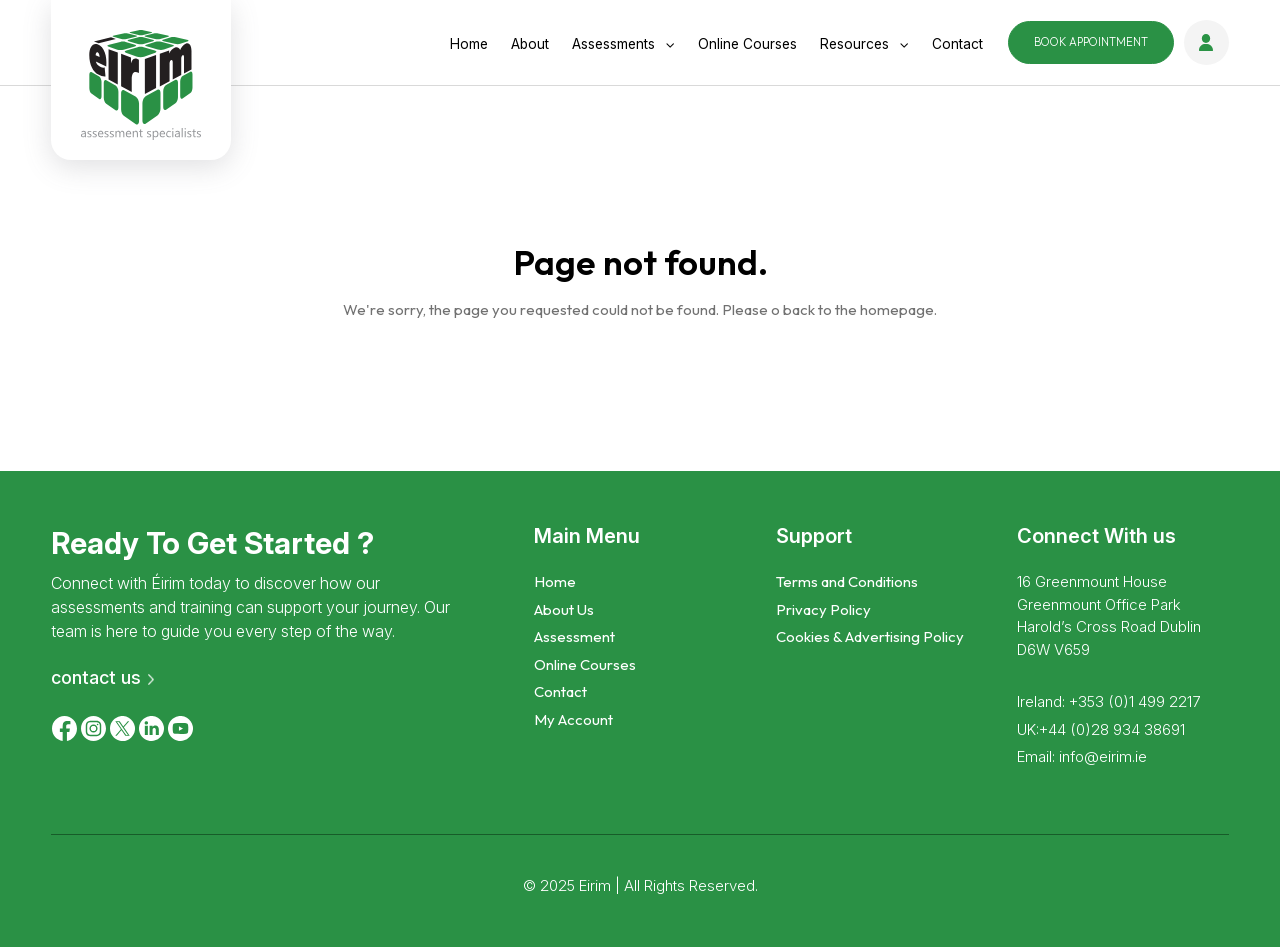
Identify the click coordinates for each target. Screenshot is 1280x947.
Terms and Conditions (847, 581)
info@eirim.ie (1103, 756)
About (530, 44)
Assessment (574, 636)
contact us (96, 677)
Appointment (1091, 42)
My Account (573, 719)
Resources (854, 44)
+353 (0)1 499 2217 (1134, 701)
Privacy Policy (823, 609)
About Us (564, 609)
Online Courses (585, 664)
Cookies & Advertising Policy (870, 636)
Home (469, 44)
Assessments (613, 44)
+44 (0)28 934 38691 (1112, 729)
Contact (957, 44)
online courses (747, 44)
